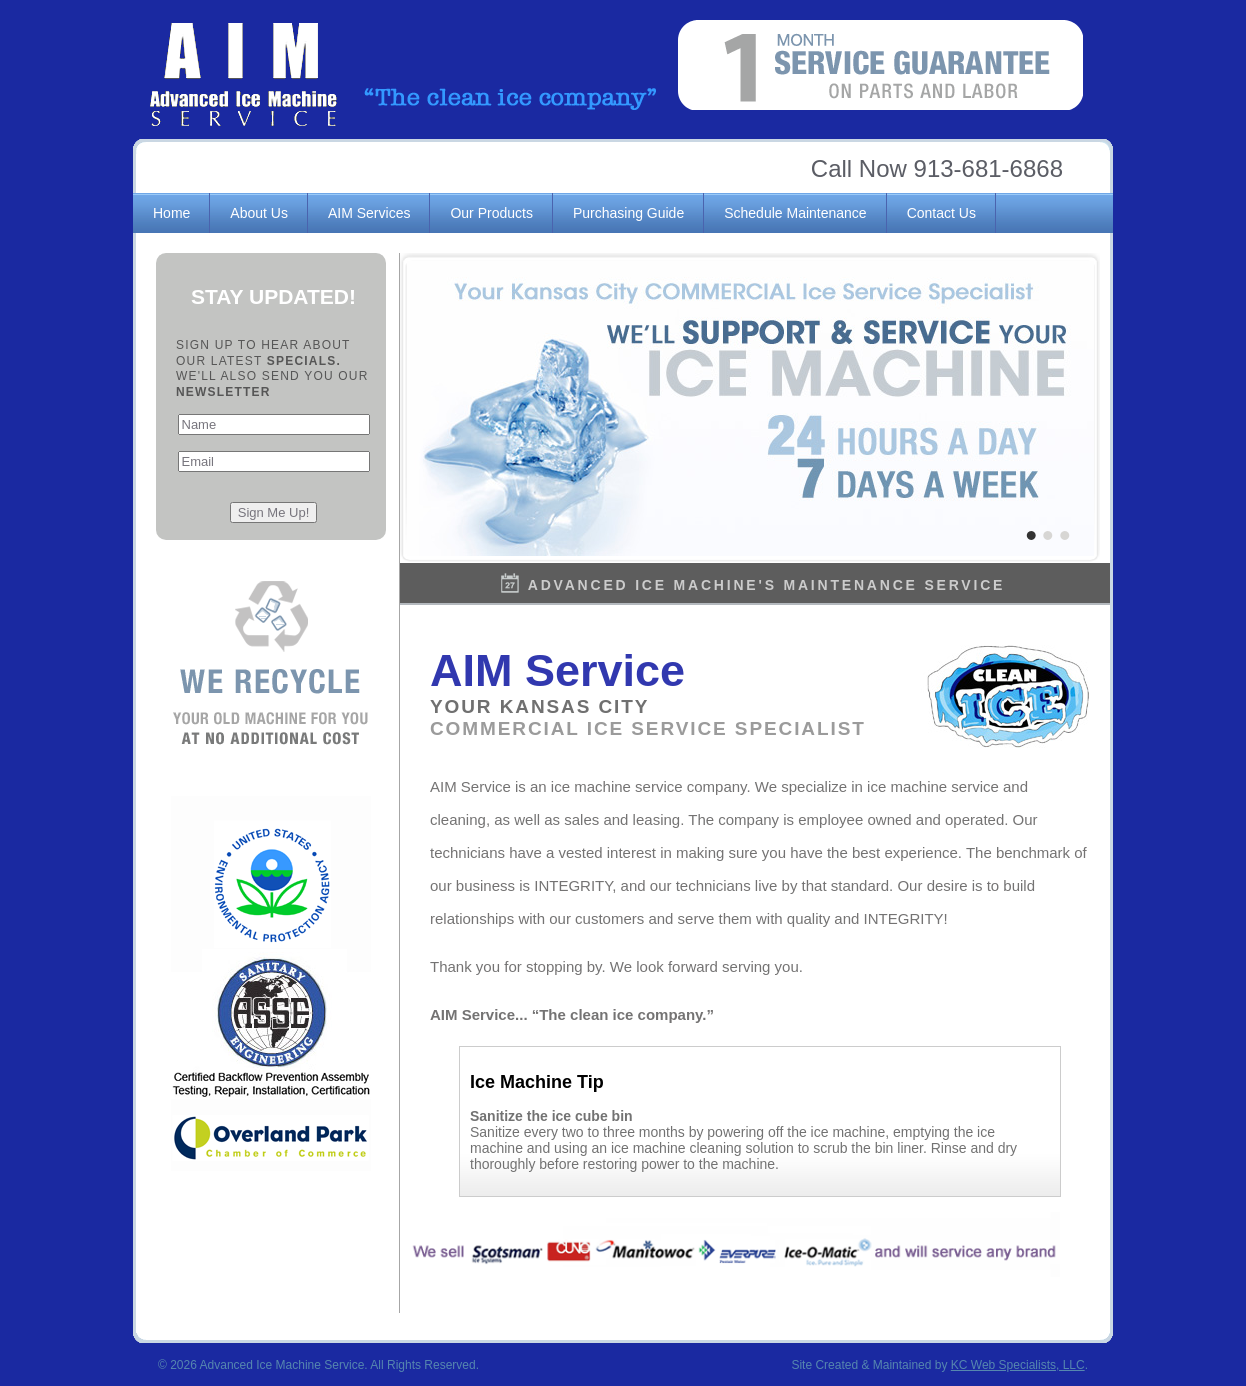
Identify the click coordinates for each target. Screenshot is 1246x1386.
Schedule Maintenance (795, 213)
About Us (259, 213)
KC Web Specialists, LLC (1018, 1365)
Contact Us (941, 213)
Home (171, 213)
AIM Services (369, 213)
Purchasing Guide (628, 213)
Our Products (491, 213)
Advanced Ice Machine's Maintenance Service (766, 585)
